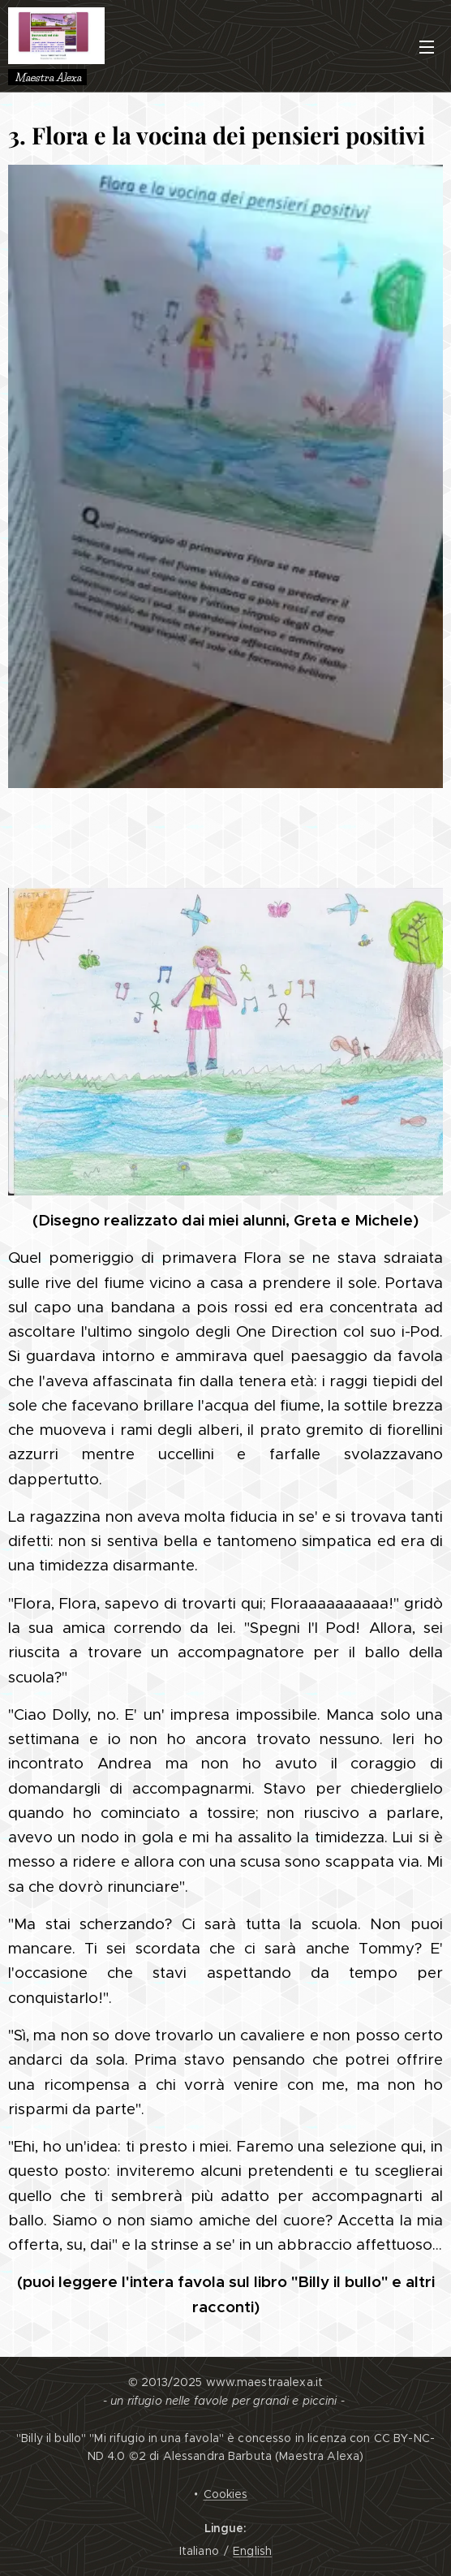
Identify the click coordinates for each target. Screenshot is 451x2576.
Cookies (226, 2494)
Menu (426, 47)
